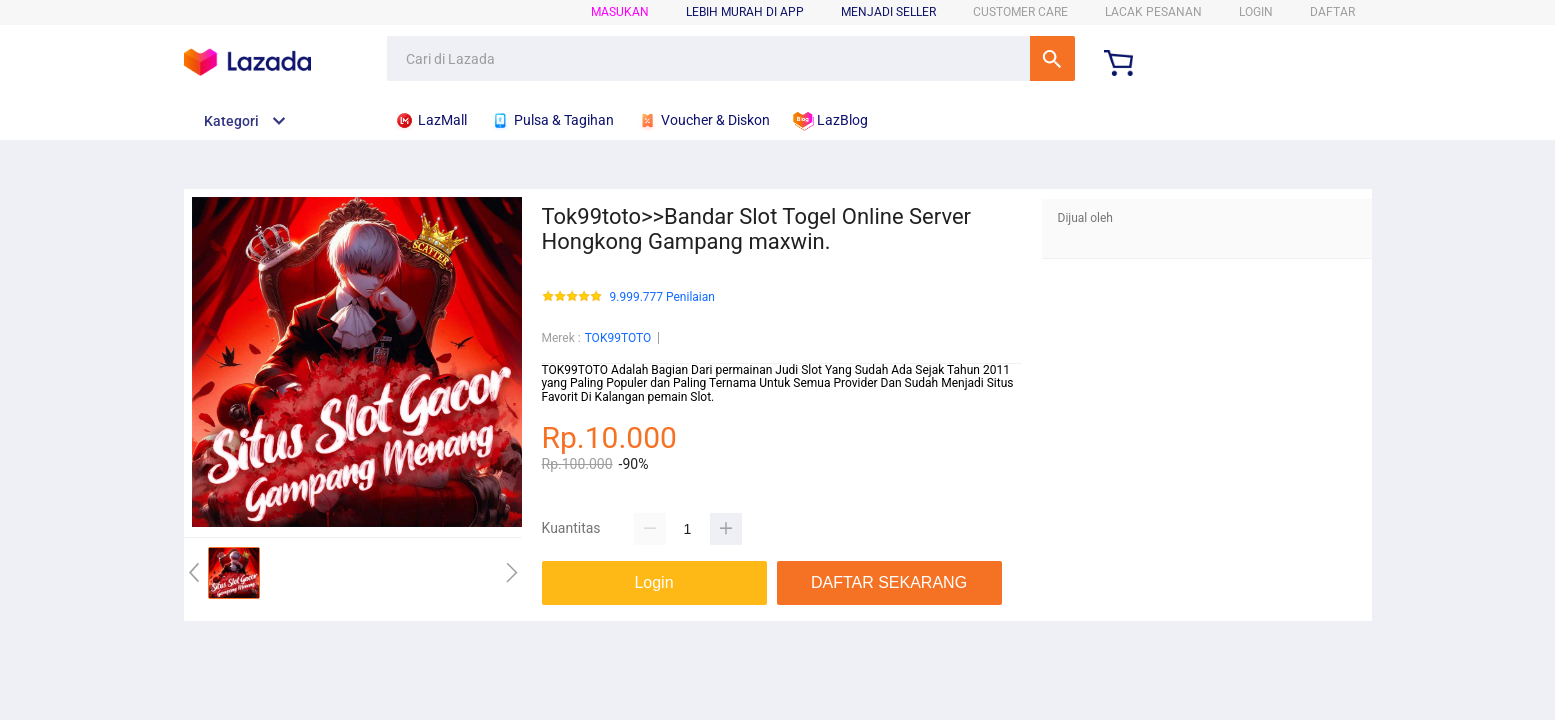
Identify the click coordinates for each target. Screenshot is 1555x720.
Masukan (620, 12)
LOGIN (1256, 12)
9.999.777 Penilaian (662, 297)
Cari (1052, 58)
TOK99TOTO (618, 338)
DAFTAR (1332, 12)
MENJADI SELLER (888, 12)
